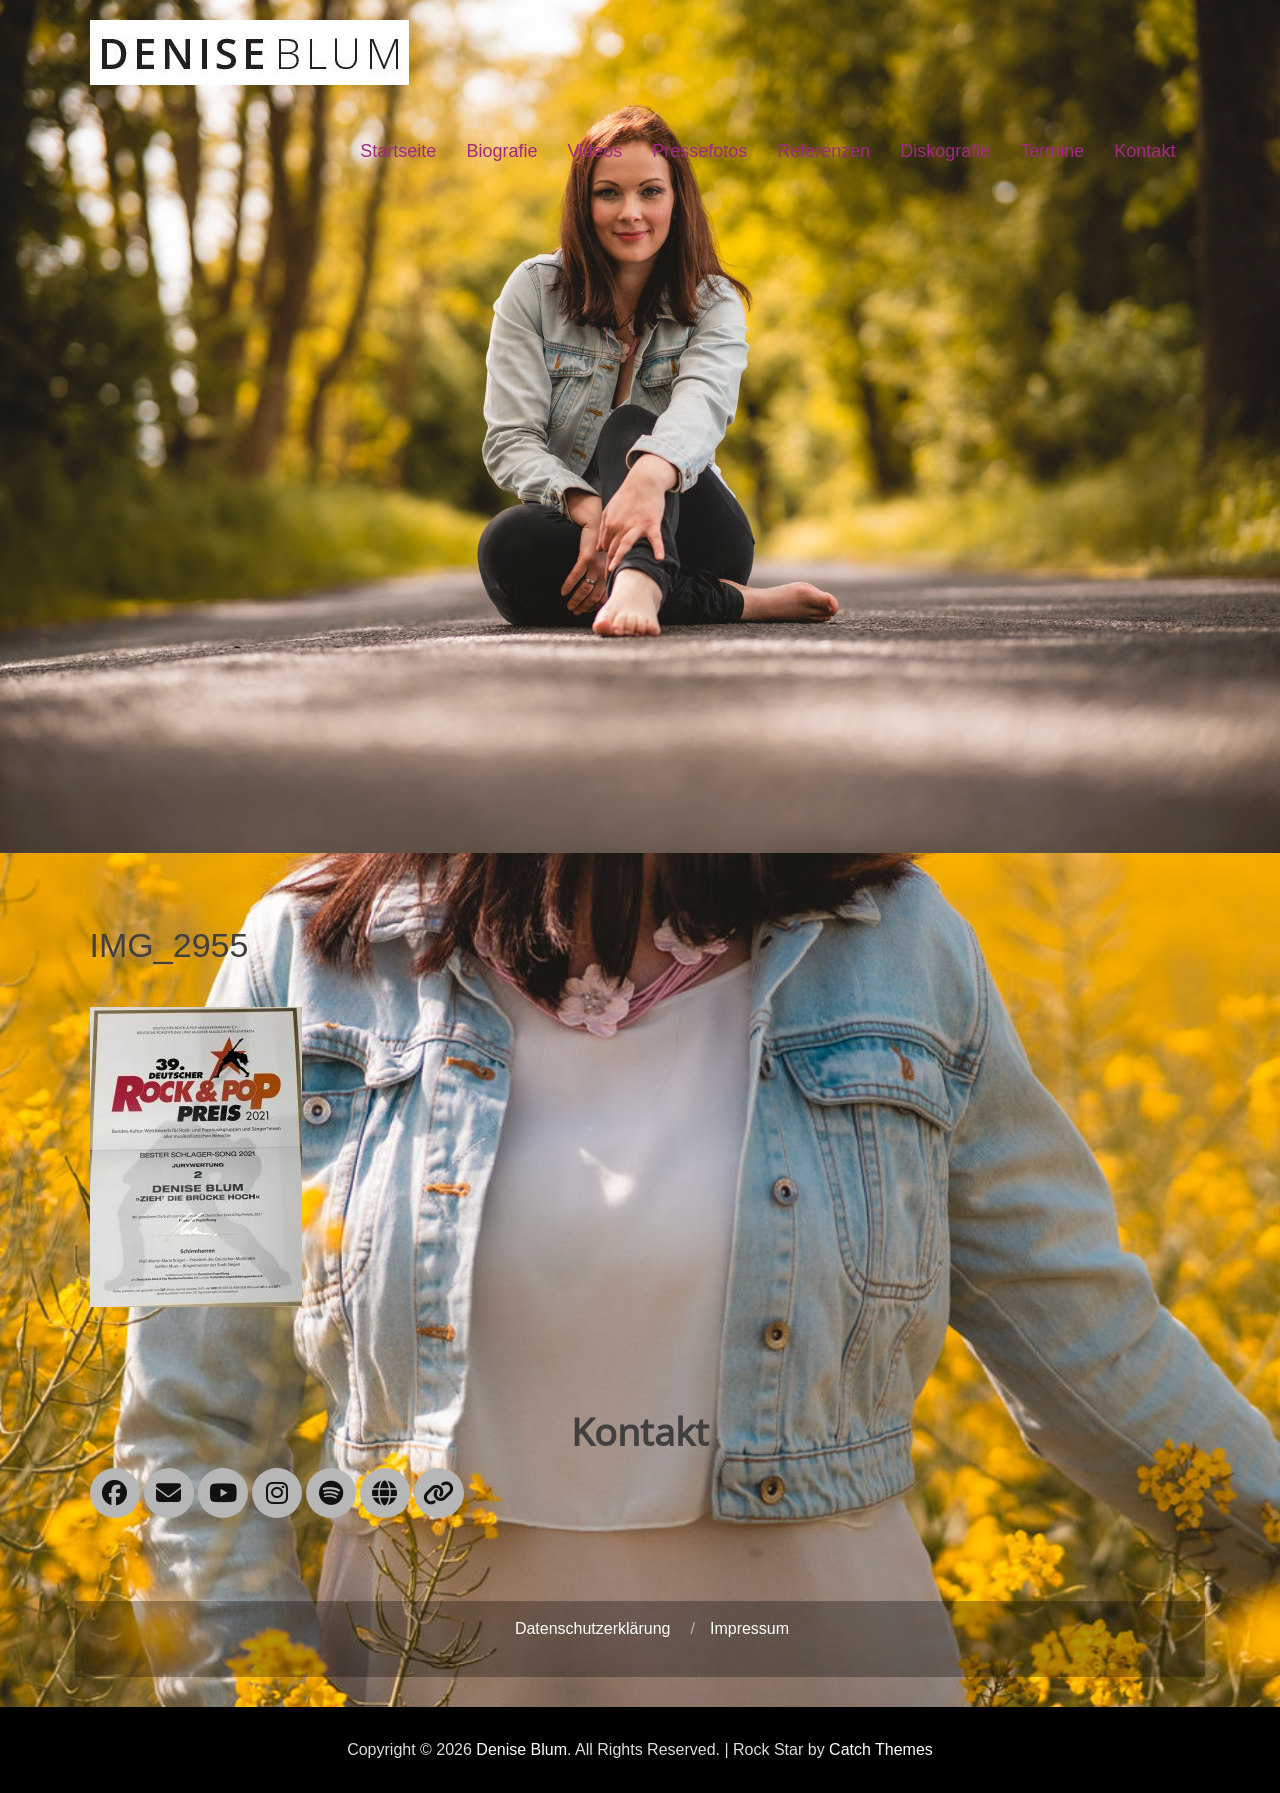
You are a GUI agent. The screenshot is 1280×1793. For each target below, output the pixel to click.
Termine (1052, 151)
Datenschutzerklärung (593, 1628)
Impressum (749, 1628)
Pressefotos (699, 151)
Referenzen (823, 151)
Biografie (501, 151)
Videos (594, 151)
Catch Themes (881, 1749)
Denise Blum (521, 1749)
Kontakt (1144, 151)
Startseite (398, 151)
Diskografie (945, 151)
